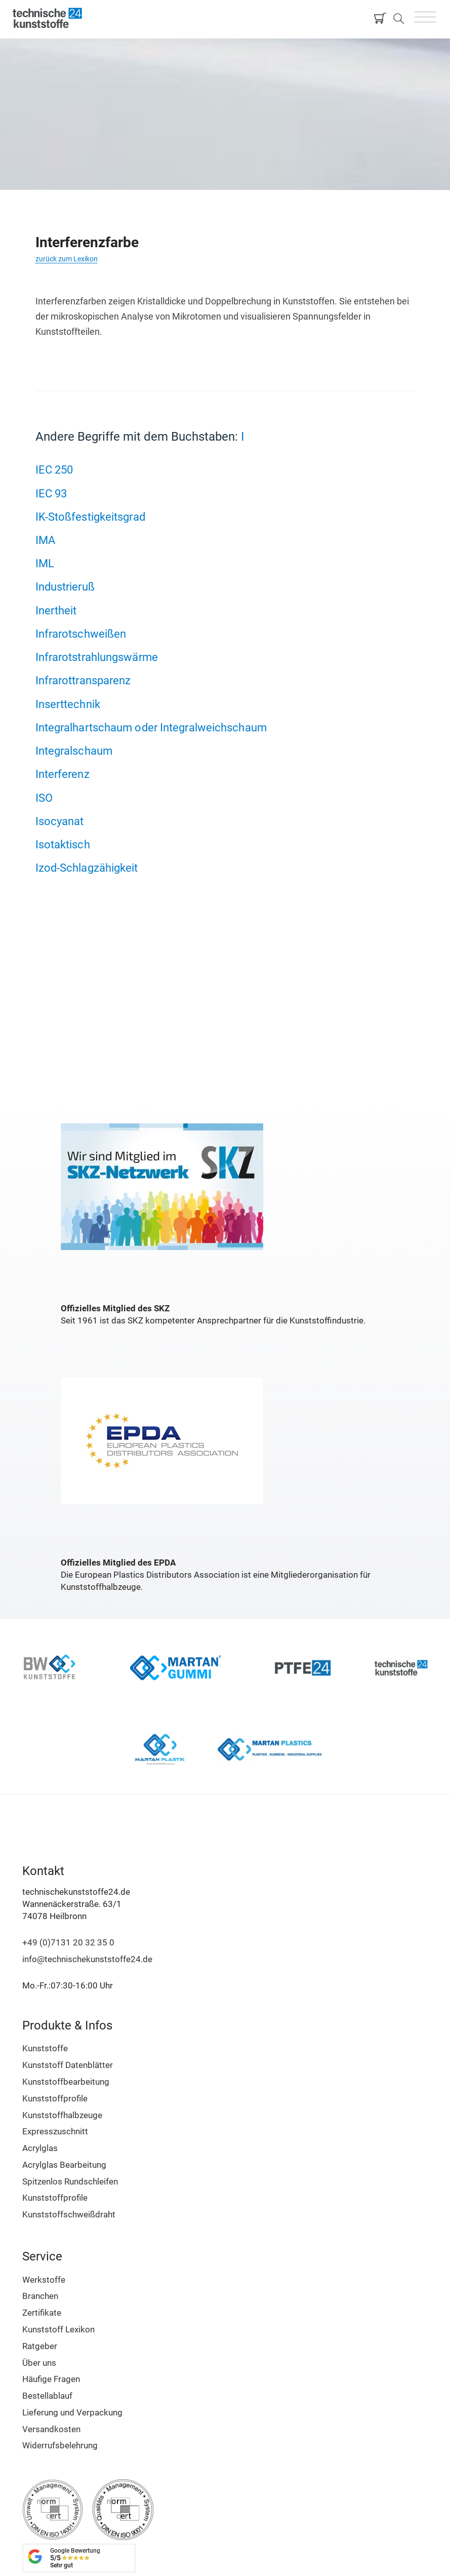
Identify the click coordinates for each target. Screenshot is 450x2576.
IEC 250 (54, 469)
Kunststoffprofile (55, 2098)
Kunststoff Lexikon (58, 2329)
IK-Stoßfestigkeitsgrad (90, 516)
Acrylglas (40, 2148)
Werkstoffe (43, 2280)
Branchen (40, 2296)
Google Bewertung (75, 2558)
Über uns (39, 2363)
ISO (44, 797)
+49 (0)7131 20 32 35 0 (68, 1942)
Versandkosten (51, 2429)
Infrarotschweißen (81, 633)
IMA (45, 540)
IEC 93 (51, 493)
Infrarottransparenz (83, 680)
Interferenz (62, 773)
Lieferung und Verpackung (72, 2412)
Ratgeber (39, 2346)
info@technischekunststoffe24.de (87, 1959)
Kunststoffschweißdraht (68, 2214)
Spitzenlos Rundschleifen (70, 2181)
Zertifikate (41, 2313)
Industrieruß (65, 586)
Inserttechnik (67, 704)
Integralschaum (73, 750)
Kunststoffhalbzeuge (62, 2115)
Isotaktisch (62, 844)
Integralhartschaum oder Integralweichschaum (151, 727)
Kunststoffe (45, 2048)
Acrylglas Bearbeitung (64, 2165)
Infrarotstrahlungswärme (96, 656)
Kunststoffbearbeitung (65, 2082)
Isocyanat (59, 821)
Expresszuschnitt (55, 2131)
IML (44, 563)
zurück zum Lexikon (66, 259)
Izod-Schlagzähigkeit (86, 867)
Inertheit (56, 610)
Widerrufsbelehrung (60, 2445)
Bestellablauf (47, 2396)
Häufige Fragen (51, 2379)
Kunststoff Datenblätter (67, 2065)
